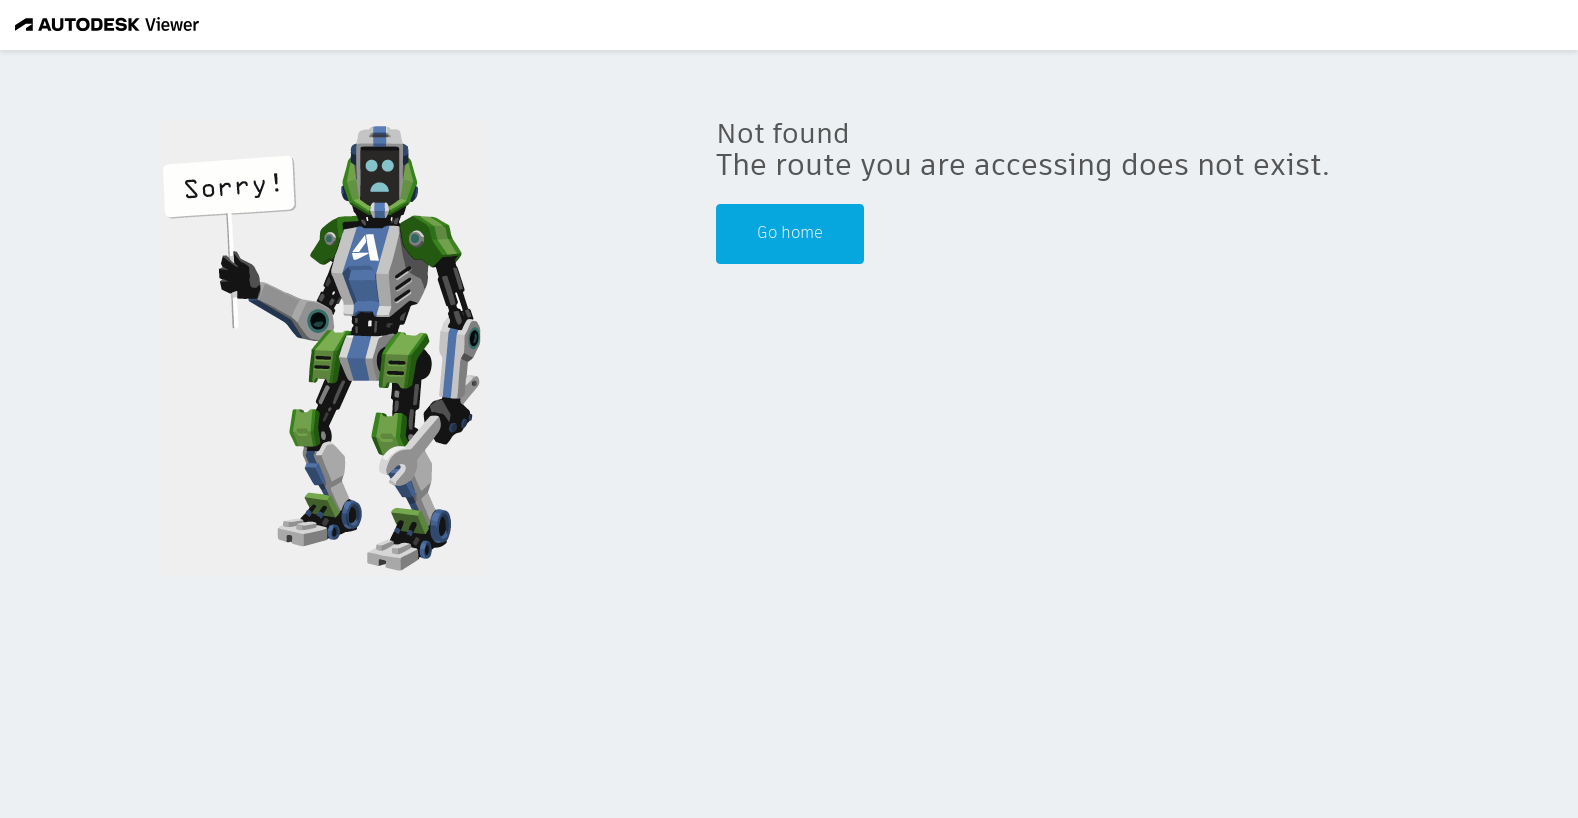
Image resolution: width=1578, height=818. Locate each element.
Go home (790, 234)
